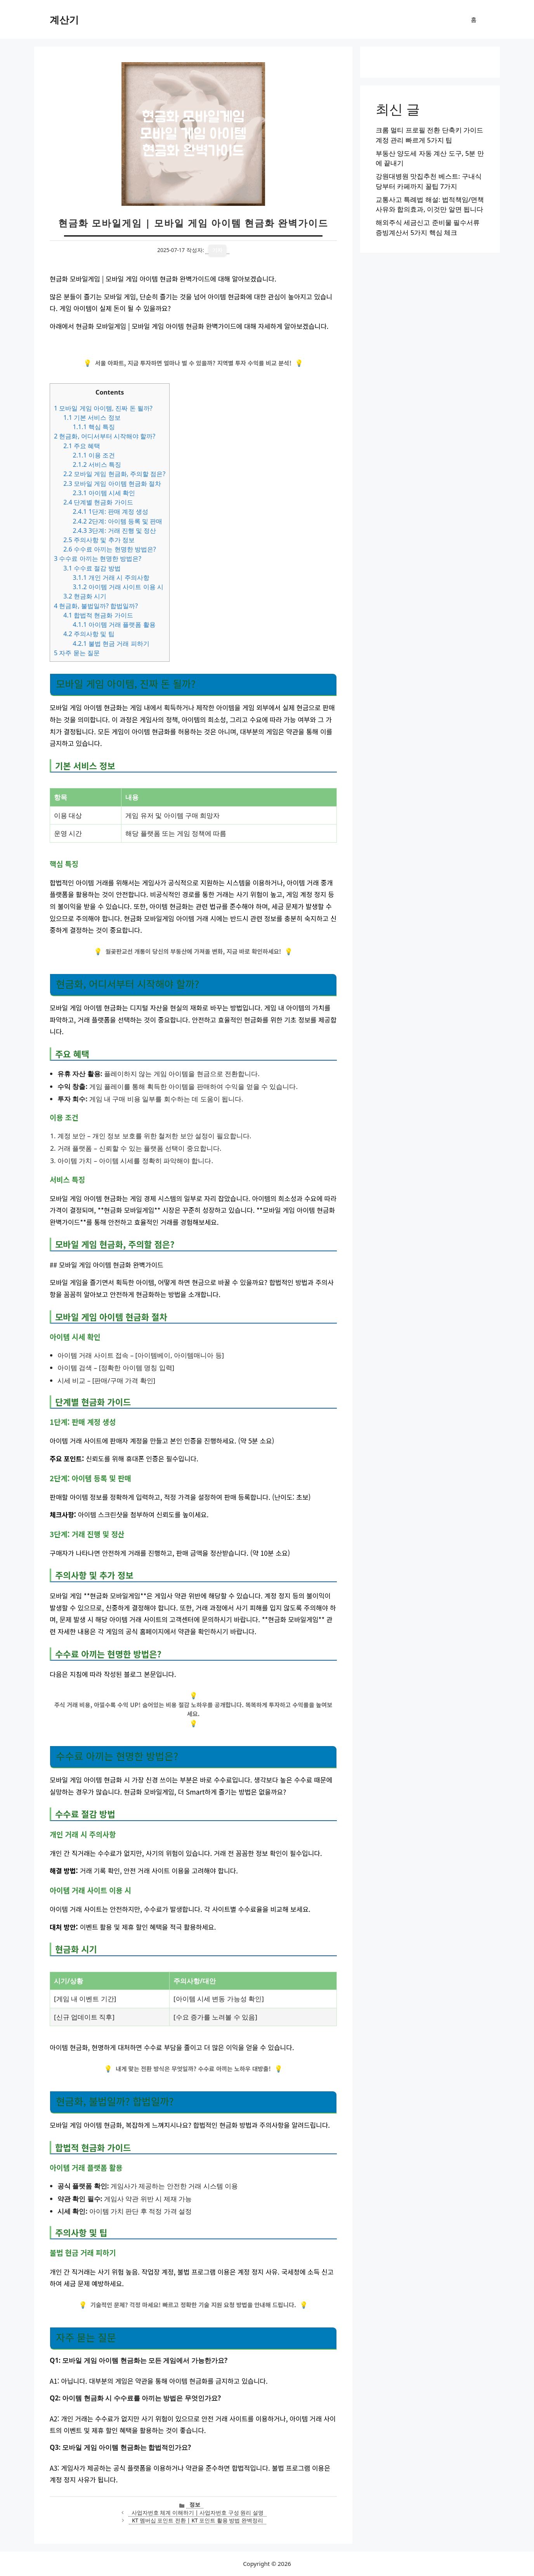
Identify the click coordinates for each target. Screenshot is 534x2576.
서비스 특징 (97, 464)
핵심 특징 (94, 427)
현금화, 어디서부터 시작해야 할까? (104, 436)
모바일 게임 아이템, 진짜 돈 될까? (103, 408)
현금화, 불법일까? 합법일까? (96, 606)
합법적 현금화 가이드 (98, 615)
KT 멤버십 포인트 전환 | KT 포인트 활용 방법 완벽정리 (197, 2520)
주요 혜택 (81, 446)
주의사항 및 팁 (88, 634)
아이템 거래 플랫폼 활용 (114, 624)
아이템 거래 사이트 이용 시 (118, 587)
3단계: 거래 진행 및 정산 (114, 530)
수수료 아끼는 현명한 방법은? (109, 549)
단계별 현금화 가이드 (98, 502)
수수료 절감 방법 (91, 568)
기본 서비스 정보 (91, 417)
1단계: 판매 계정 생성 (110, 511)
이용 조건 (94, 455)
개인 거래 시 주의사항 (111, 577)
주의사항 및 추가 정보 (99, 540)
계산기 (64, 19)
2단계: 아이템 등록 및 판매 (117, 521)
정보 (194, 2504)
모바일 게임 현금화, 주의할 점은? (114, 474)
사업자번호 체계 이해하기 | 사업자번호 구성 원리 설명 (198, 2512)
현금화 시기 (84, 596)
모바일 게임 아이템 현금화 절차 (112, 483)
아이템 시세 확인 (104, 493)
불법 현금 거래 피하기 (111, 643)
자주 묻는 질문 (77, 653)
